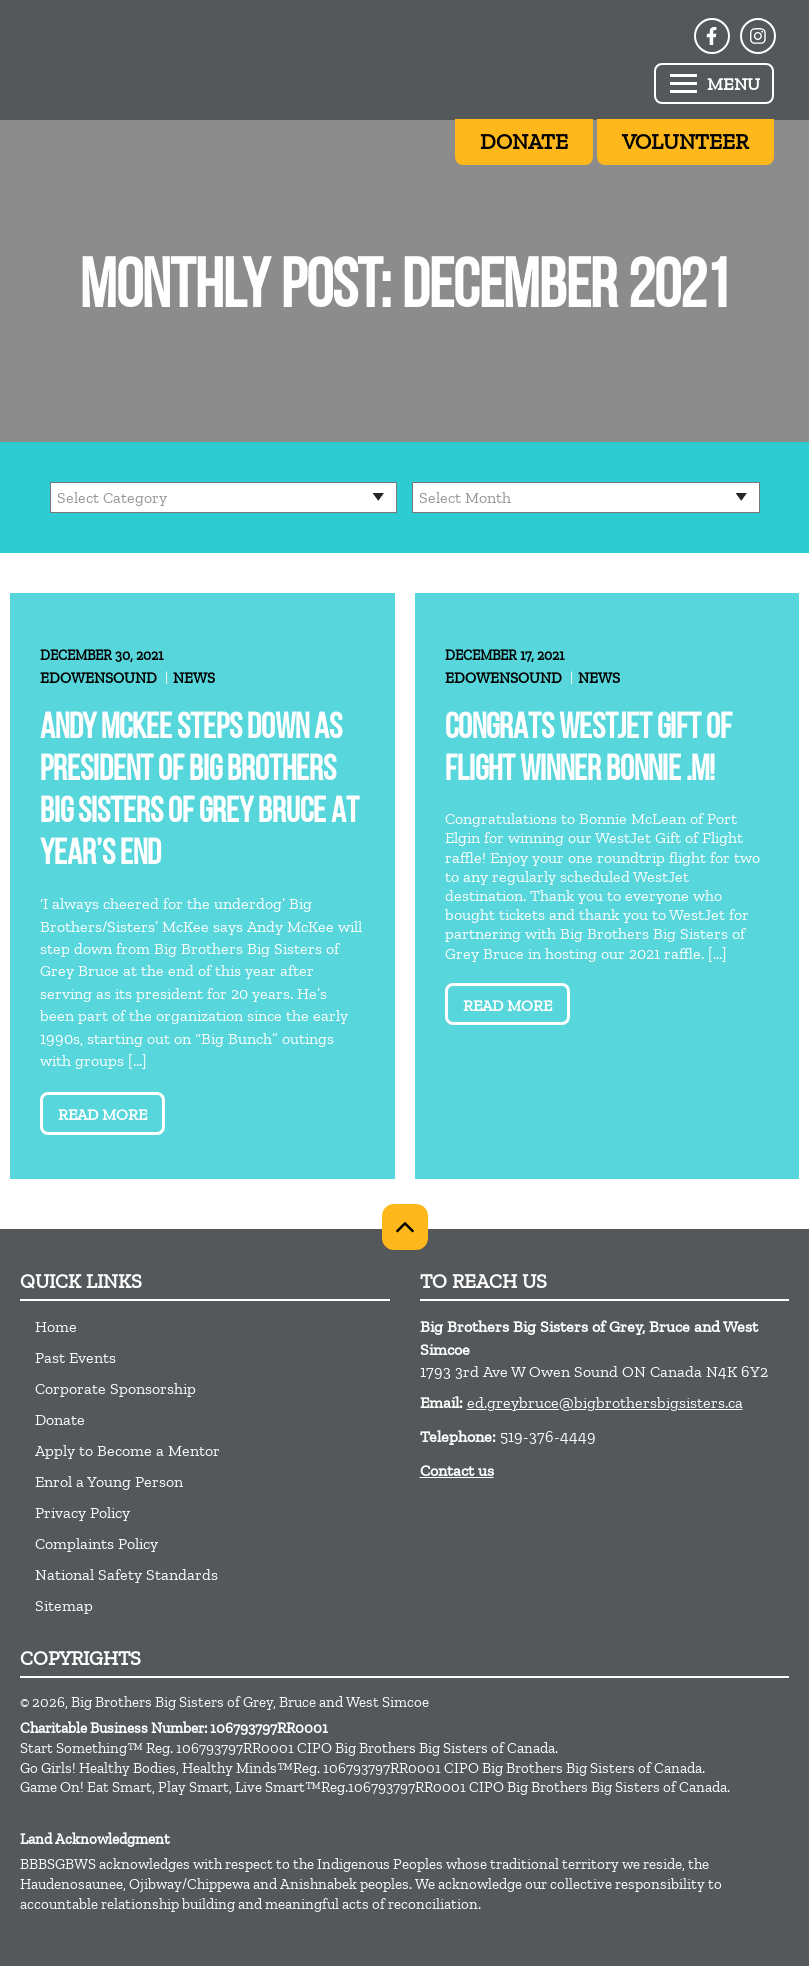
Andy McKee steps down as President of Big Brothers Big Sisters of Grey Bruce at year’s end (199, 792)
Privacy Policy (82, 1512)
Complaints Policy (96, 1543)
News (194, 678)
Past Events (75, 1357)
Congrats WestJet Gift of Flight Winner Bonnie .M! (588, 750)
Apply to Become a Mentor (127, 1450)
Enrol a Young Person (109, 1481)
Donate (60, 1419)
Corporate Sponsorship (115, 1388)
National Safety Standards (126, 1574)
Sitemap (64, 1605)
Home (56, 1326)
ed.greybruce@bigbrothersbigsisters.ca (605, 1402)
